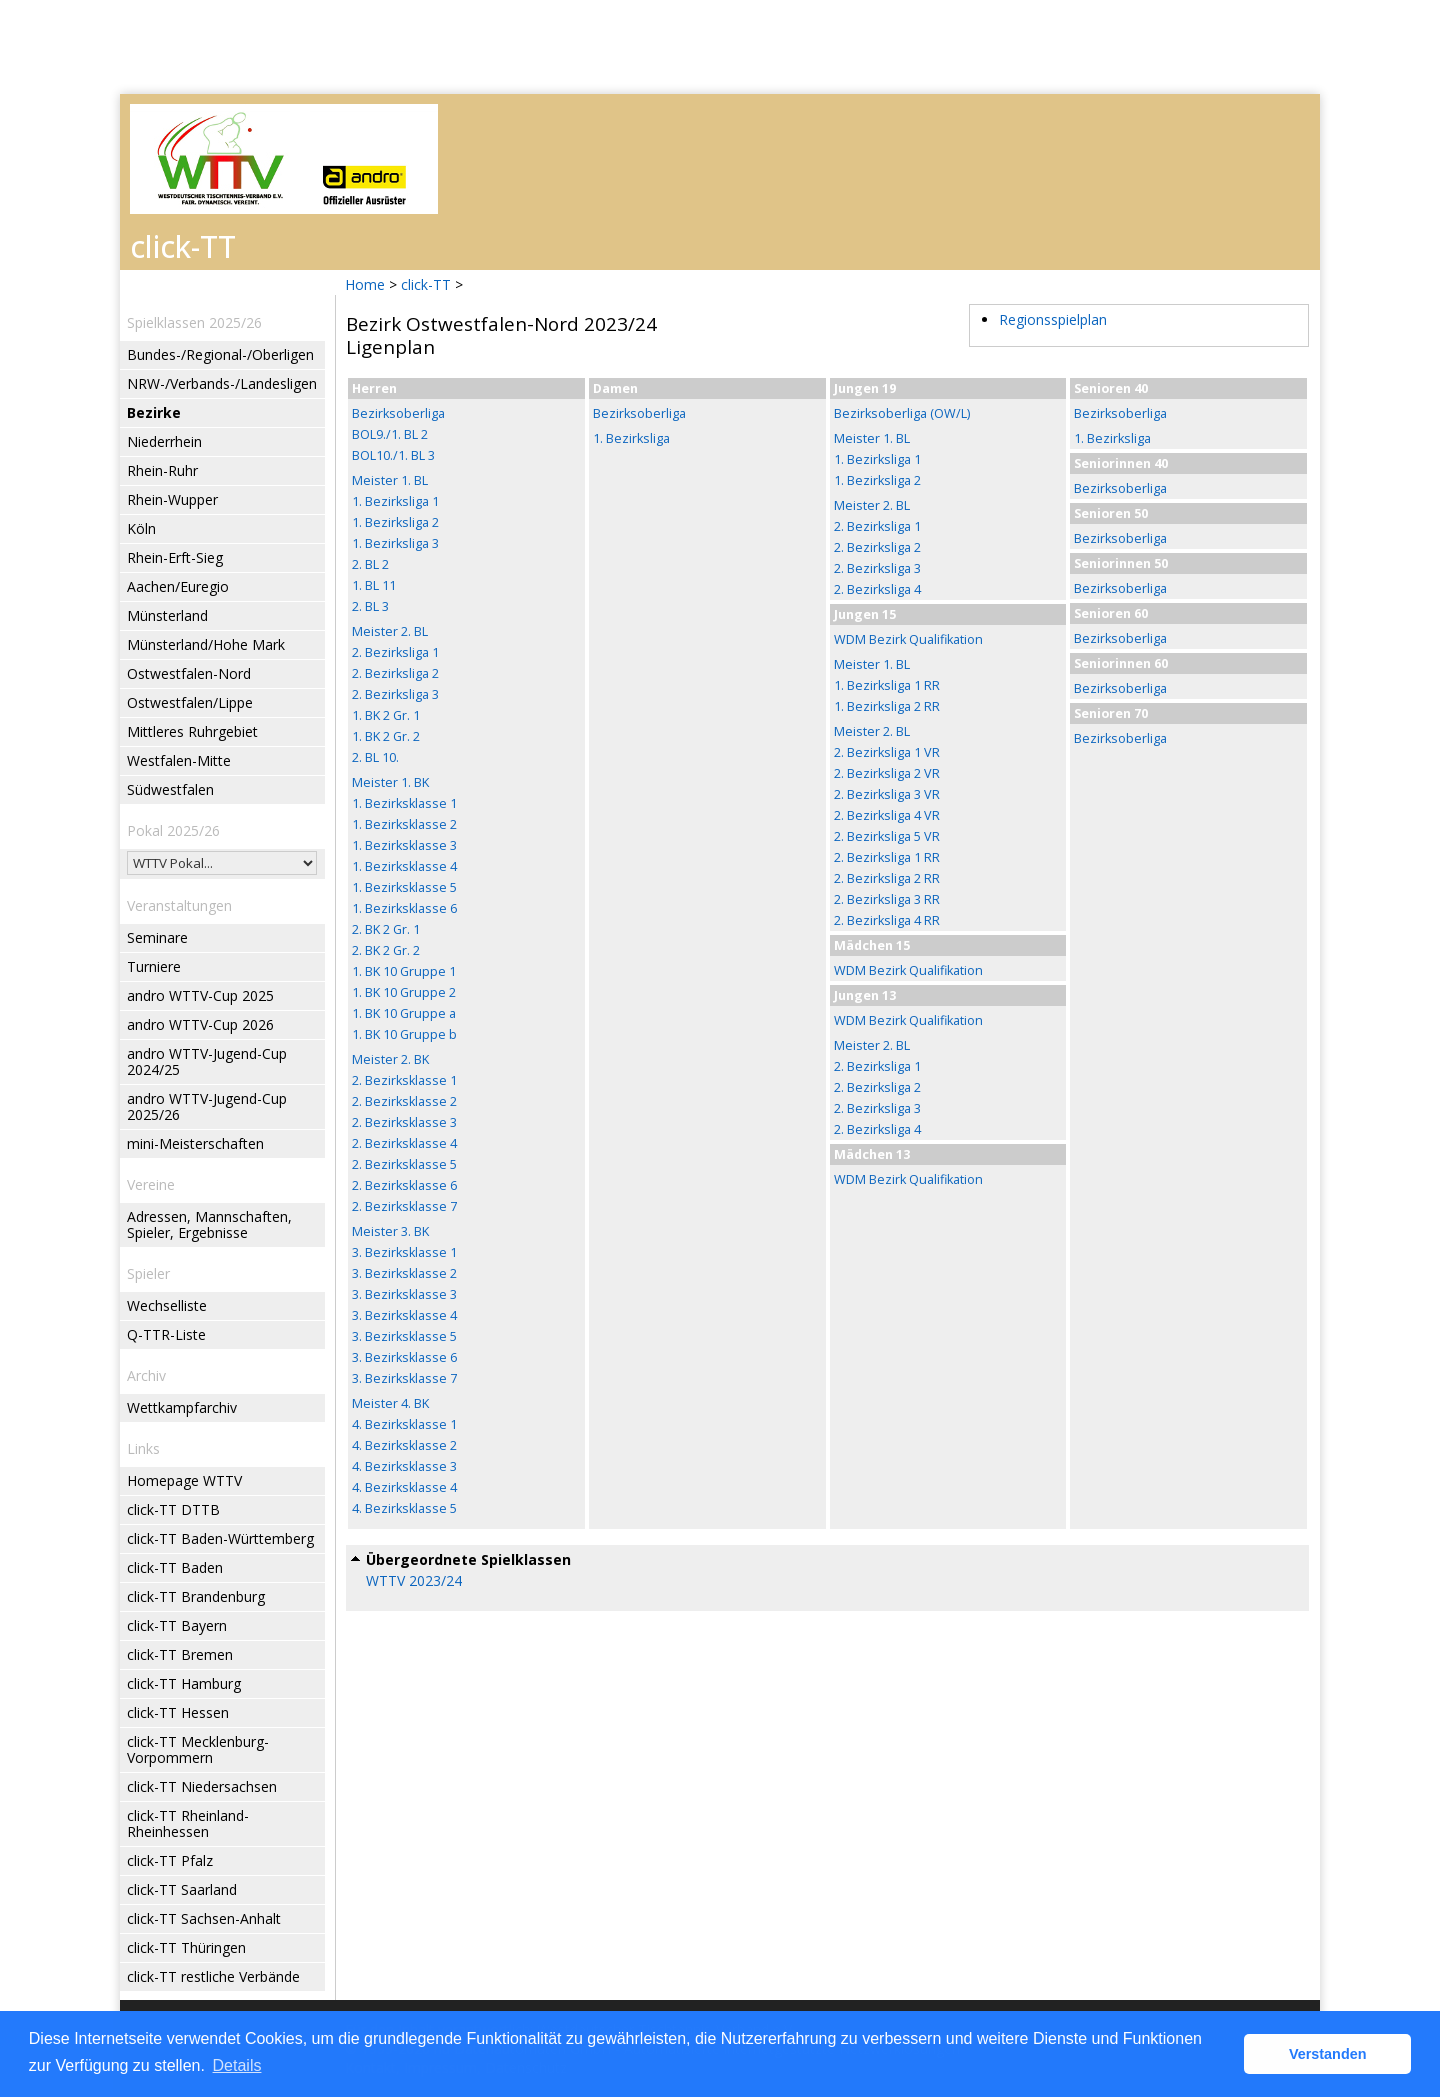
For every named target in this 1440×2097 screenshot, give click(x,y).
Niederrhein (164, 441)
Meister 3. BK (390, 1231)
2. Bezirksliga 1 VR (887, 752)
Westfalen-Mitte (179, 760)
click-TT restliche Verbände (213, 1976)
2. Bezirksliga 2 (395, 673)
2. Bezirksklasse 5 (404, 1164)
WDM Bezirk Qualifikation (908, 639)
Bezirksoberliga (398, 413)
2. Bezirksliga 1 (395, 652)
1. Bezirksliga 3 (395, 543)
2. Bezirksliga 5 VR (887, 836)
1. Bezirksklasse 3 (404, 845)
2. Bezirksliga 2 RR (887, 878)
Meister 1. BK (390, 782)
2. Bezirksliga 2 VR (887, 773)
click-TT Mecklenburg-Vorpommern (198, 1749)
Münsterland (167, 615)
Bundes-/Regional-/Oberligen (220, 354)
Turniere (154, 966)
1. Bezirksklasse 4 (404, 866)
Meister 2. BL (390, 631)
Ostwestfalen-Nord (189, 673)
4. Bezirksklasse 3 (404, 1466)
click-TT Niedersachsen (202, 1786)
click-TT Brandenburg (196, 1596)
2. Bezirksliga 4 (877, 589)
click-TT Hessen (178, 1712)
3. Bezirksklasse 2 (404, 1273)
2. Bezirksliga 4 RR (887, 920)
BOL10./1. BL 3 (393, 455)
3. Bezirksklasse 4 (404, 1315)
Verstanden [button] (1328, 2054)
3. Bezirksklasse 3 (404, 1294)
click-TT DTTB (173, 1509)
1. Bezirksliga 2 (395, 522)
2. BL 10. (375, 757)
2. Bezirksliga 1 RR (887, 857)
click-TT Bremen (180, 1654)
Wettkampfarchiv (182, 1407)
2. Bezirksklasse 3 (404, 1122)
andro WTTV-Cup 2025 (200, 995)
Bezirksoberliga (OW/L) (902, 413)
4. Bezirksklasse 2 (404, 1445)
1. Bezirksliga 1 (395, 501)
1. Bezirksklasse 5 (404, 887)
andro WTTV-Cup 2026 (200, 1024)
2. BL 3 (370, 606)
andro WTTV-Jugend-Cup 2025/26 (207, 1106)
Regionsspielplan (1053, 319)
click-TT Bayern (177, 1625)
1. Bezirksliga (631, 438)
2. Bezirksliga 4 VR (887, 815)
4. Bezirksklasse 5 (404, 1508)
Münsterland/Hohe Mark (206, 644)
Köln (141, 528)
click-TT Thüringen (186, 1947)
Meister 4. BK (390, 1403)
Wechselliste (167, 1305)
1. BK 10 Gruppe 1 (404, 971)
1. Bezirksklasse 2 (404, 824)
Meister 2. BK (390, 1059)
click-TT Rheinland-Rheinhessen (188, 1823)
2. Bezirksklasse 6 (404, 1185)
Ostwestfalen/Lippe (190, 702)
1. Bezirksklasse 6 (404, 908)
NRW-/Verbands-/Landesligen (222, 383)
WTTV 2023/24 (414, 1580)
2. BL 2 (370, 564)
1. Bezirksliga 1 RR (887, 685)
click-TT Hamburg (184, 1683)
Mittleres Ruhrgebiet (192, 731)
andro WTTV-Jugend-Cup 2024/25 (207, 1061)
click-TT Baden (175, 1567)
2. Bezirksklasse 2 (404, 1101)
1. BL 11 (374, 585)
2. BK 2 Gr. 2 (386, 950)
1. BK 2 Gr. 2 (386, 736)
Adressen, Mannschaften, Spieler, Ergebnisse (209, 1224)
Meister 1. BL (390, 480)
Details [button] (237, 2065)
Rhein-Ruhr (162, 470)
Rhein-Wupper (172, 499)
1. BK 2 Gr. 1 (386, 715)
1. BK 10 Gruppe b (404, 1034)
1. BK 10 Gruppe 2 (404, 992)
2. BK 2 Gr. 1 (386, 929)
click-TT (426, 284)
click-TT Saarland (182, 1889)
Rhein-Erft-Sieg (175, 557)
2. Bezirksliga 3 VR (887, 794)
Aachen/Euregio (178, 586)
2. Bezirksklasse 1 (404, 1080)
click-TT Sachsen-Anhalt (204, 1918)
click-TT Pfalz (170, 1860)
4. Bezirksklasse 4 (404, 1487)
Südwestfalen (170, 789)
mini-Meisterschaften (195, 1143)
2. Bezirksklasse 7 (404, 1206)
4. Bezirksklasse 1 (404, 1424)
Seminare (157, 937)
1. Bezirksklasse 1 (404, 803)
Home (365, 284)
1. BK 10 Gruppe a (404, 1013)
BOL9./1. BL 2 (390, 434)
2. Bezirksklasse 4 (404, 1143)
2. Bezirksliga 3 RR (887, 899)
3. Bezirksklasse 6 (404, 1357)
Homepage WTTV (184, 1480)
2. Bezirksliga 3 (395, 694)
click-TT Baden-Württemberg (220, 1538)
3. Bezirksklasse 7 (404, 1378)
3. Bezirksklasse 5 (404, 1336)
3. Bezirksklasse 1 (404, 1252)
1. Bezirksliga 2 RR (887, 706)
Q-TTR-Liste (166, 1334)
